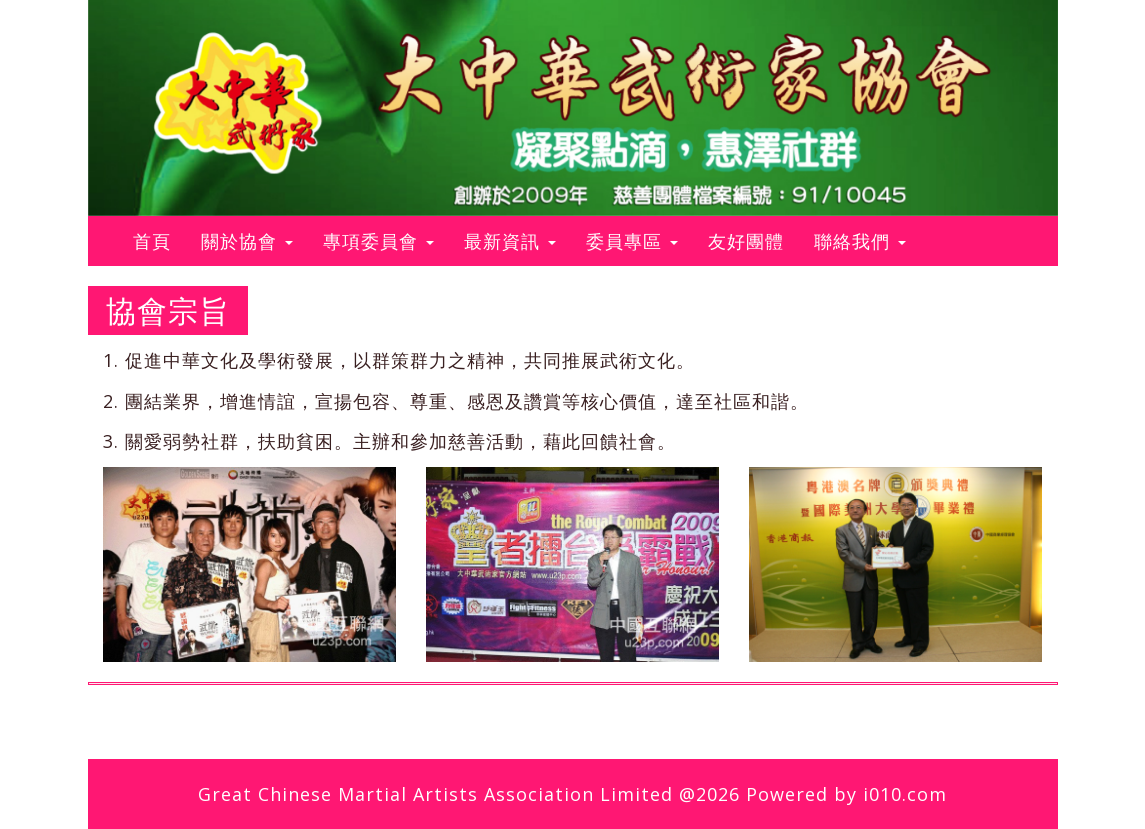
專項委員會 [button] (378, 241)
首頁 (159, 240)
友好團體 (746, 241)
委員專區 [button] (632, 241)
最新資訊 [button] (510, 241)
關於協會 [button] (247, 241)
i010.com (905, 794)
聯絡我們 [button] (860, 241)
